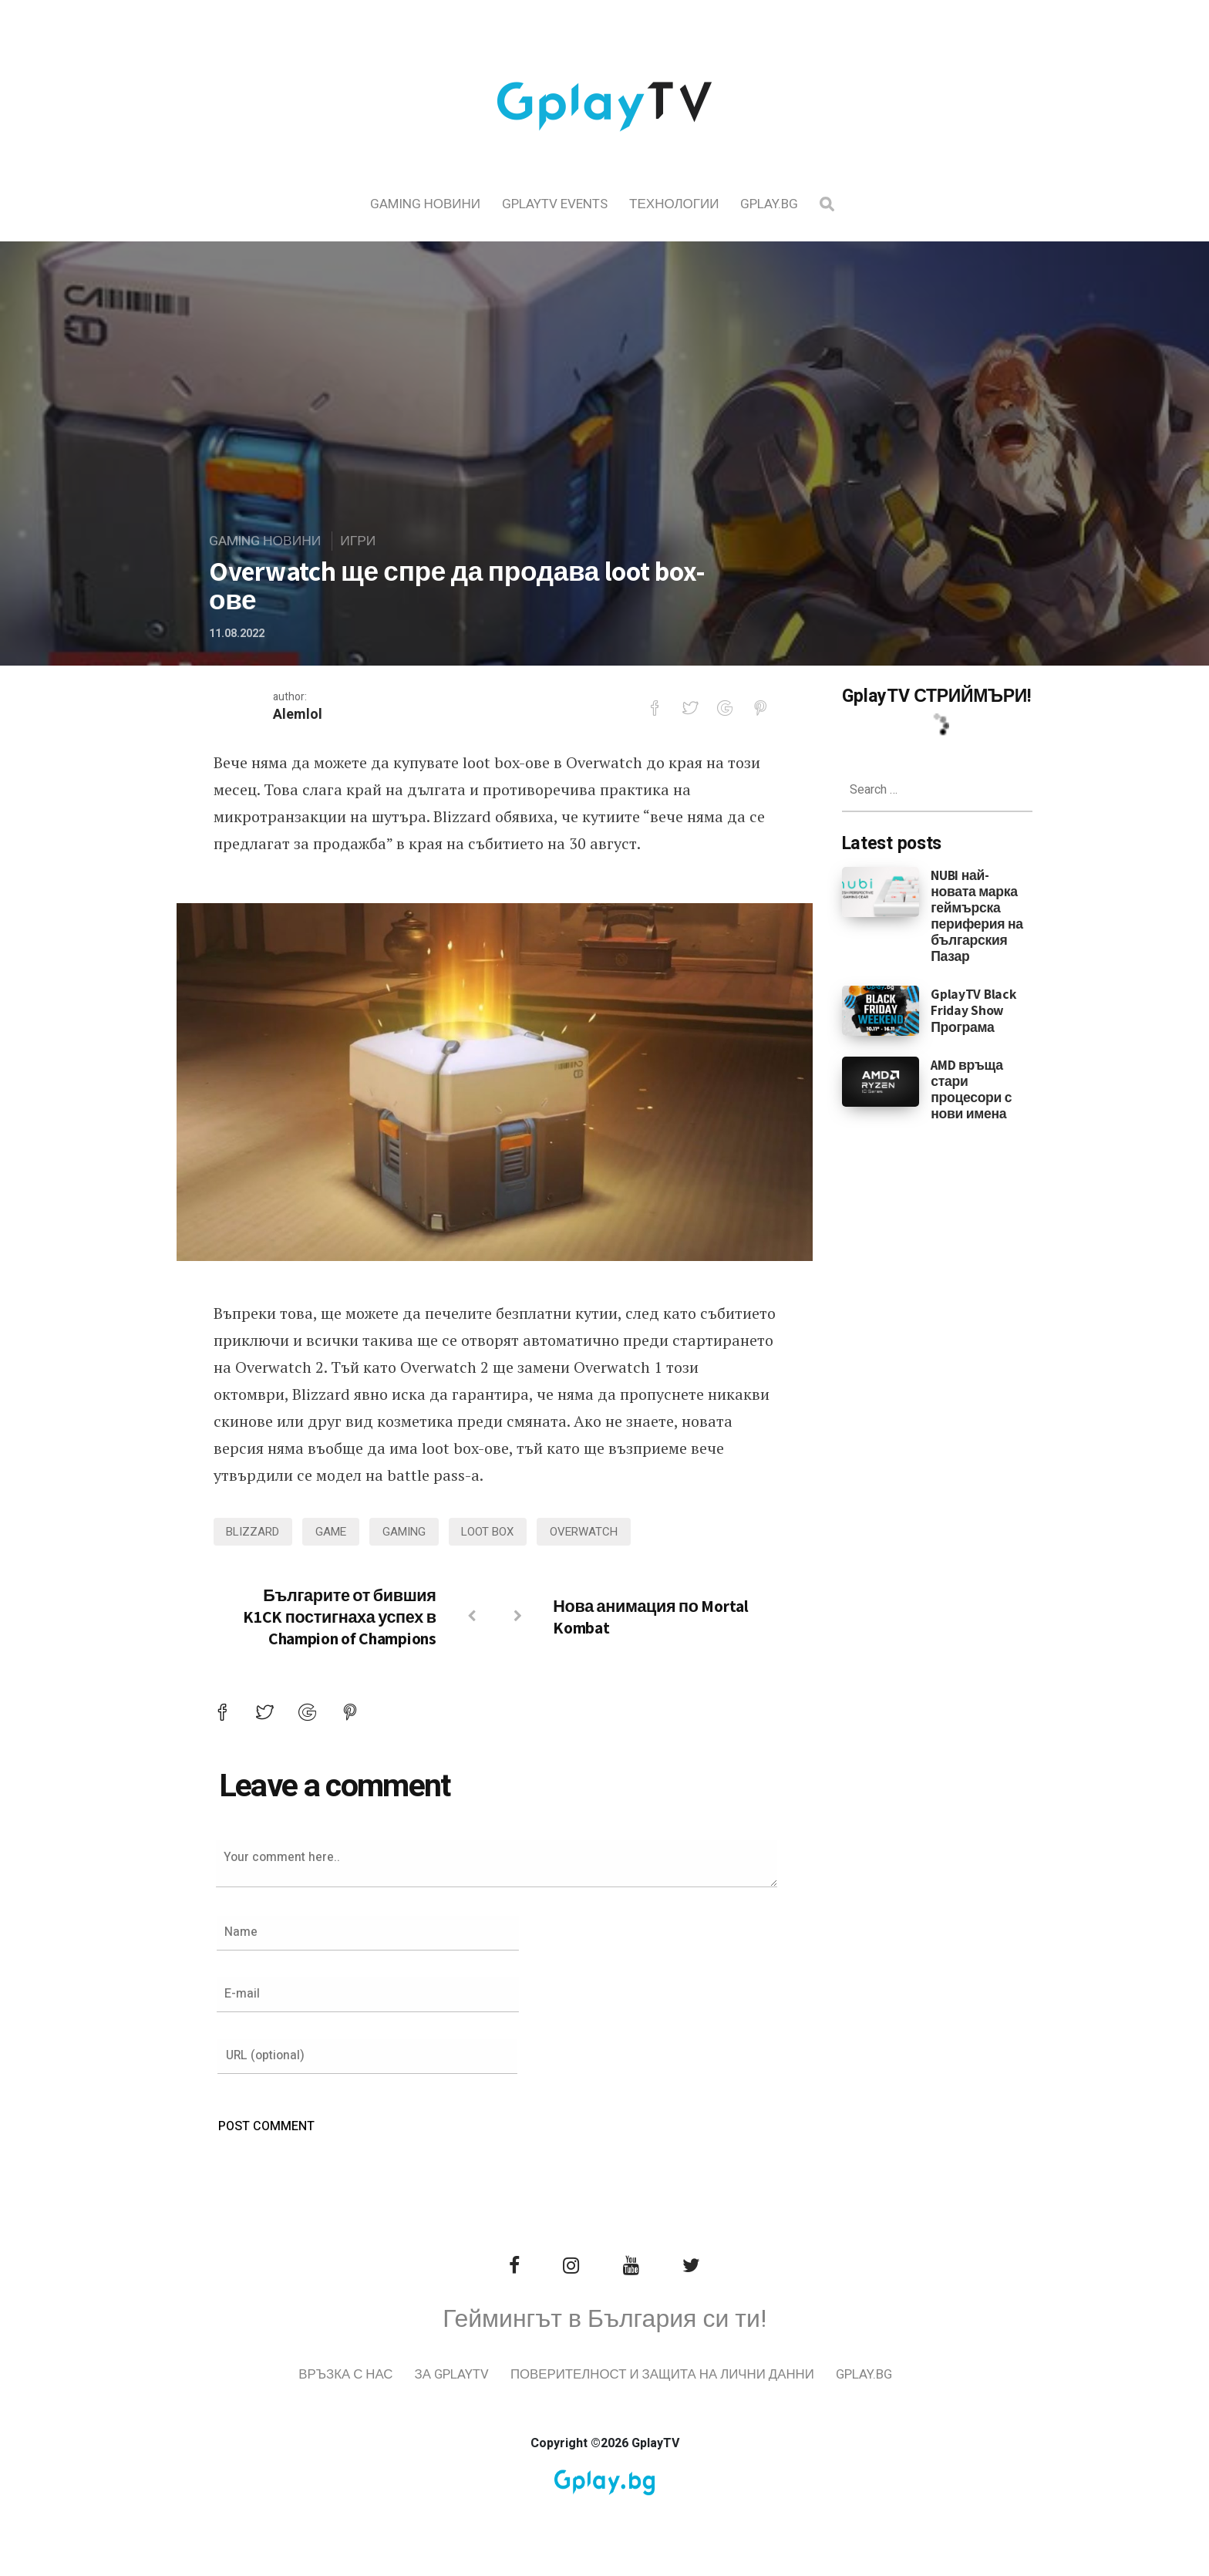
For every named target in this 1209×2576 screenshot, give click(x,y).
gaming (410, 1531)
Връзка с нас (382, 2376)
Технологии (674, 204)
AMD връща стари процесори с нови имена (971, 1089)
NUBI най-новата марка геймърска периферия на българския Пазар (977, 916)
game (335, 1531)
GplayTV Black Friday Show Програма (973, 1010)
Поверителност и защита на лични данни (702, 2376)
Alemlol (297, 715)
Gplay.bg (769, 204)
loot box (496, 1531)
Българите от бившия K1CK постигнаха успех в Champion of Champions (339, 1616)
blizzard (255, 1531)
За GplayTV (489, 2376)
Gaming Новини (425, 204)
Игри (361, 541)
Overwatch (594, 1531)
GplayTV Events (555, 204)
